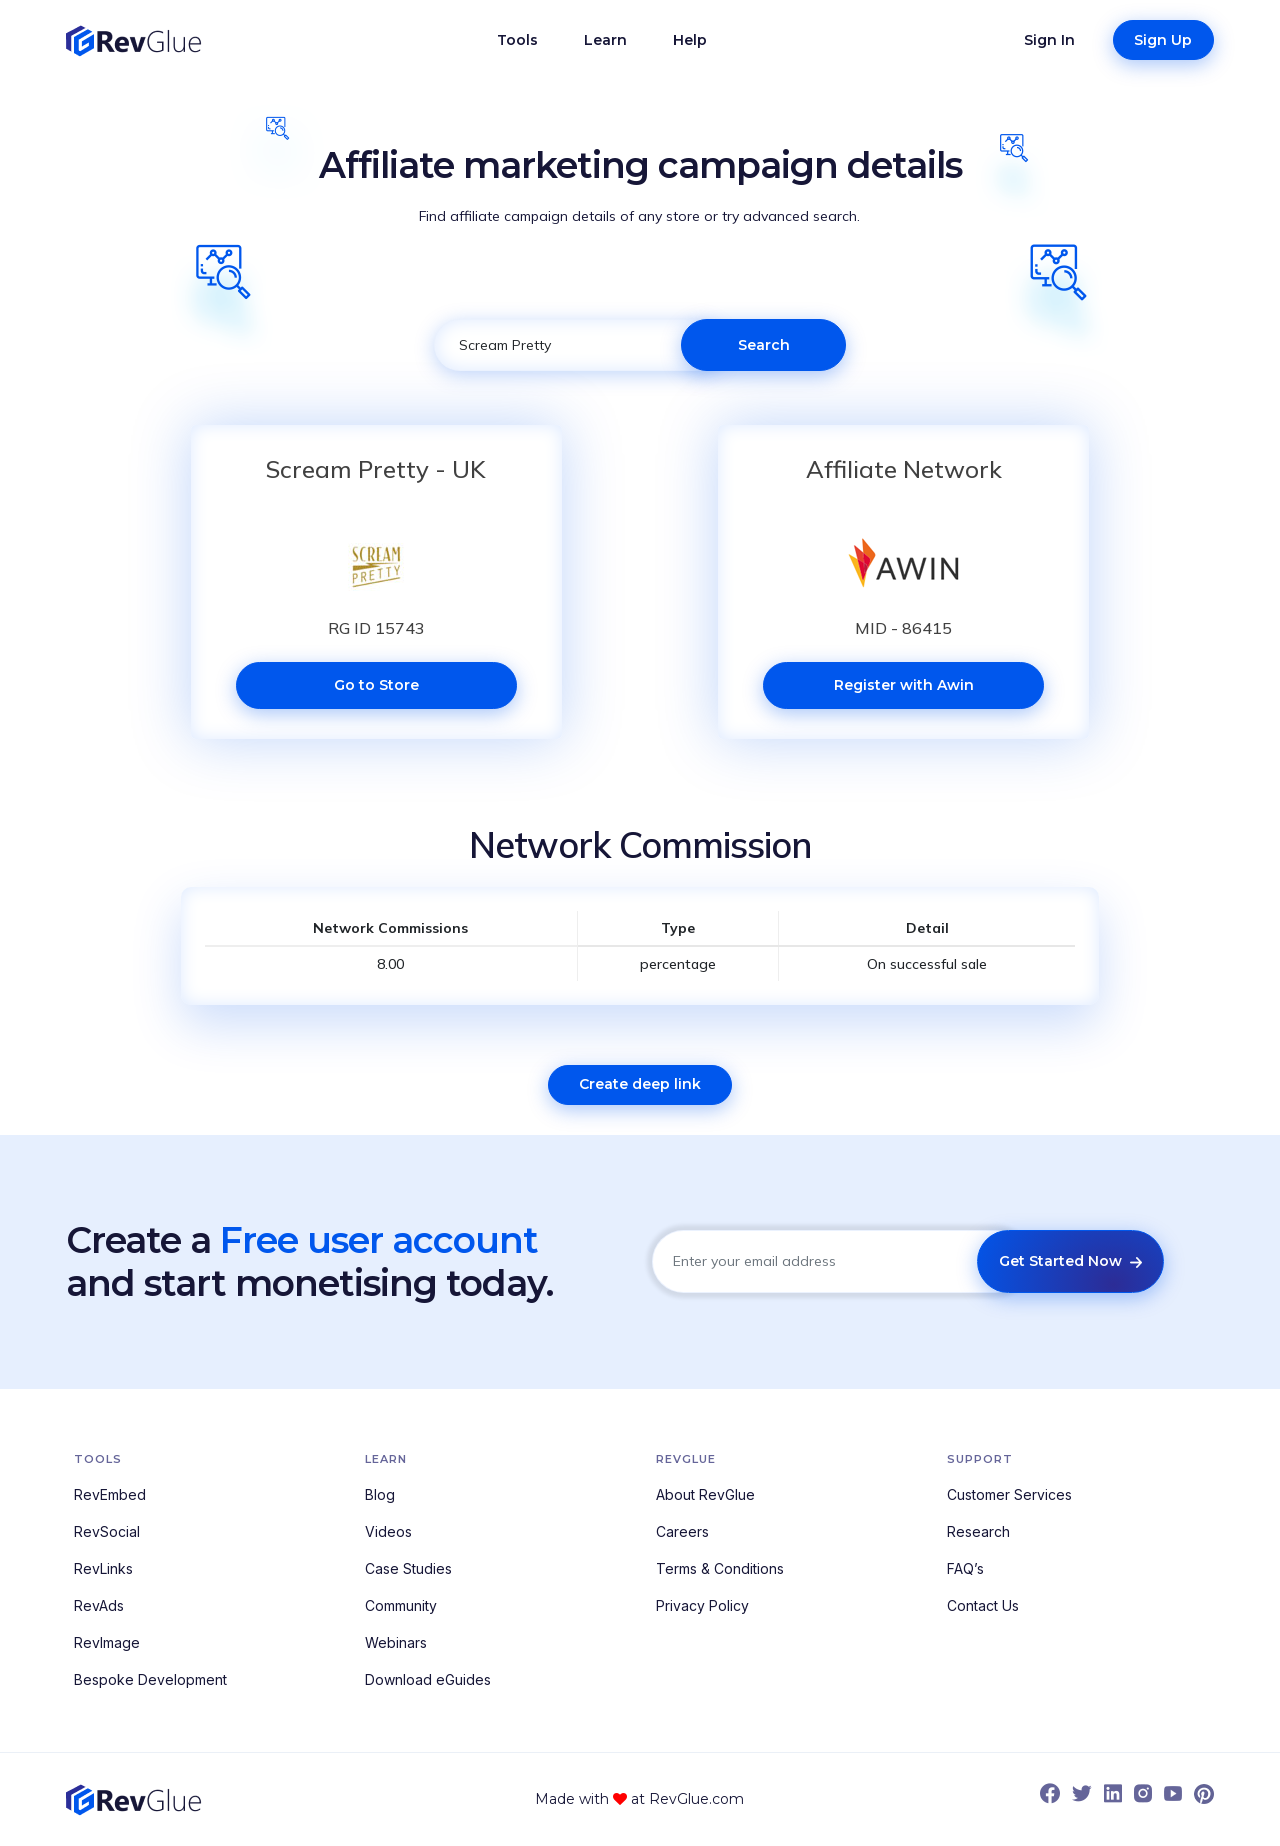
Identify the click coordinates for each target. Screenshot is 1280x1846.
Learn (605, 40)
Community (401, 1605)
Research (978, 1531)
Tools (517, 40)
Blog (380, 1494)
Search (764, 345)
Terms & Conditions (720, 1568)
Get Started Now (1070, 1261)
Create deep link (640, 1084)
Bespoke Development (150, 1679)
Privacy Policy (702, 1605)
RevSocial (107, 1531)
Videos (388, 1531)
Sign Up (1163, 40)
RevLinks (103, 1568)
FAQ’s (965, 1568)
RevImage (107, 1642)
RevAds (99, 1605)
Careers (682, 1531)
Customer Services (1009, 1494)
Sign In (1049, 40)
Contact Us (983, 1605)
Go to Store (376, 685)
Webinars (396, 1642)
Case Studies (408, 1568)
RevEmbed (110, 1494)
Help (690, 40)
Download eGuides (428, 1679)
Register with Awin (904, 685)
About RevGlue (705, 1494)
